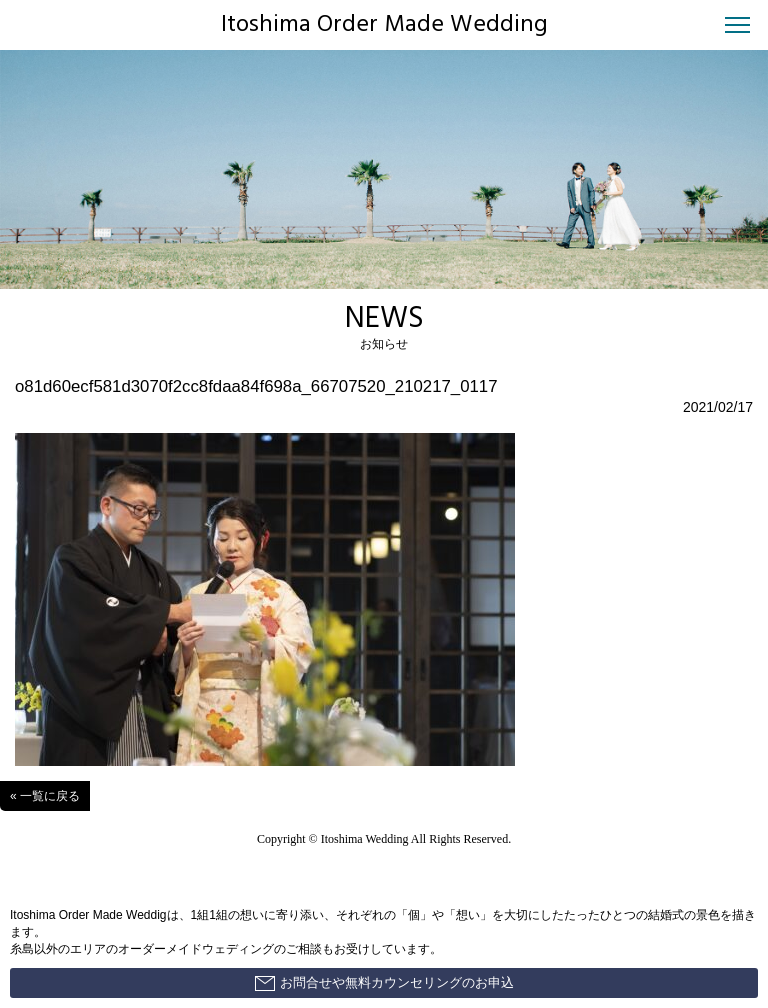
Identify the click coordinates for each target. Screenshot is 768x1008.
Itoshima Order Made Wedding (384, 25)
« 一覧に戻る (45, 796)
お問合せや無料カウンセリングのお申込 (384, 983)
